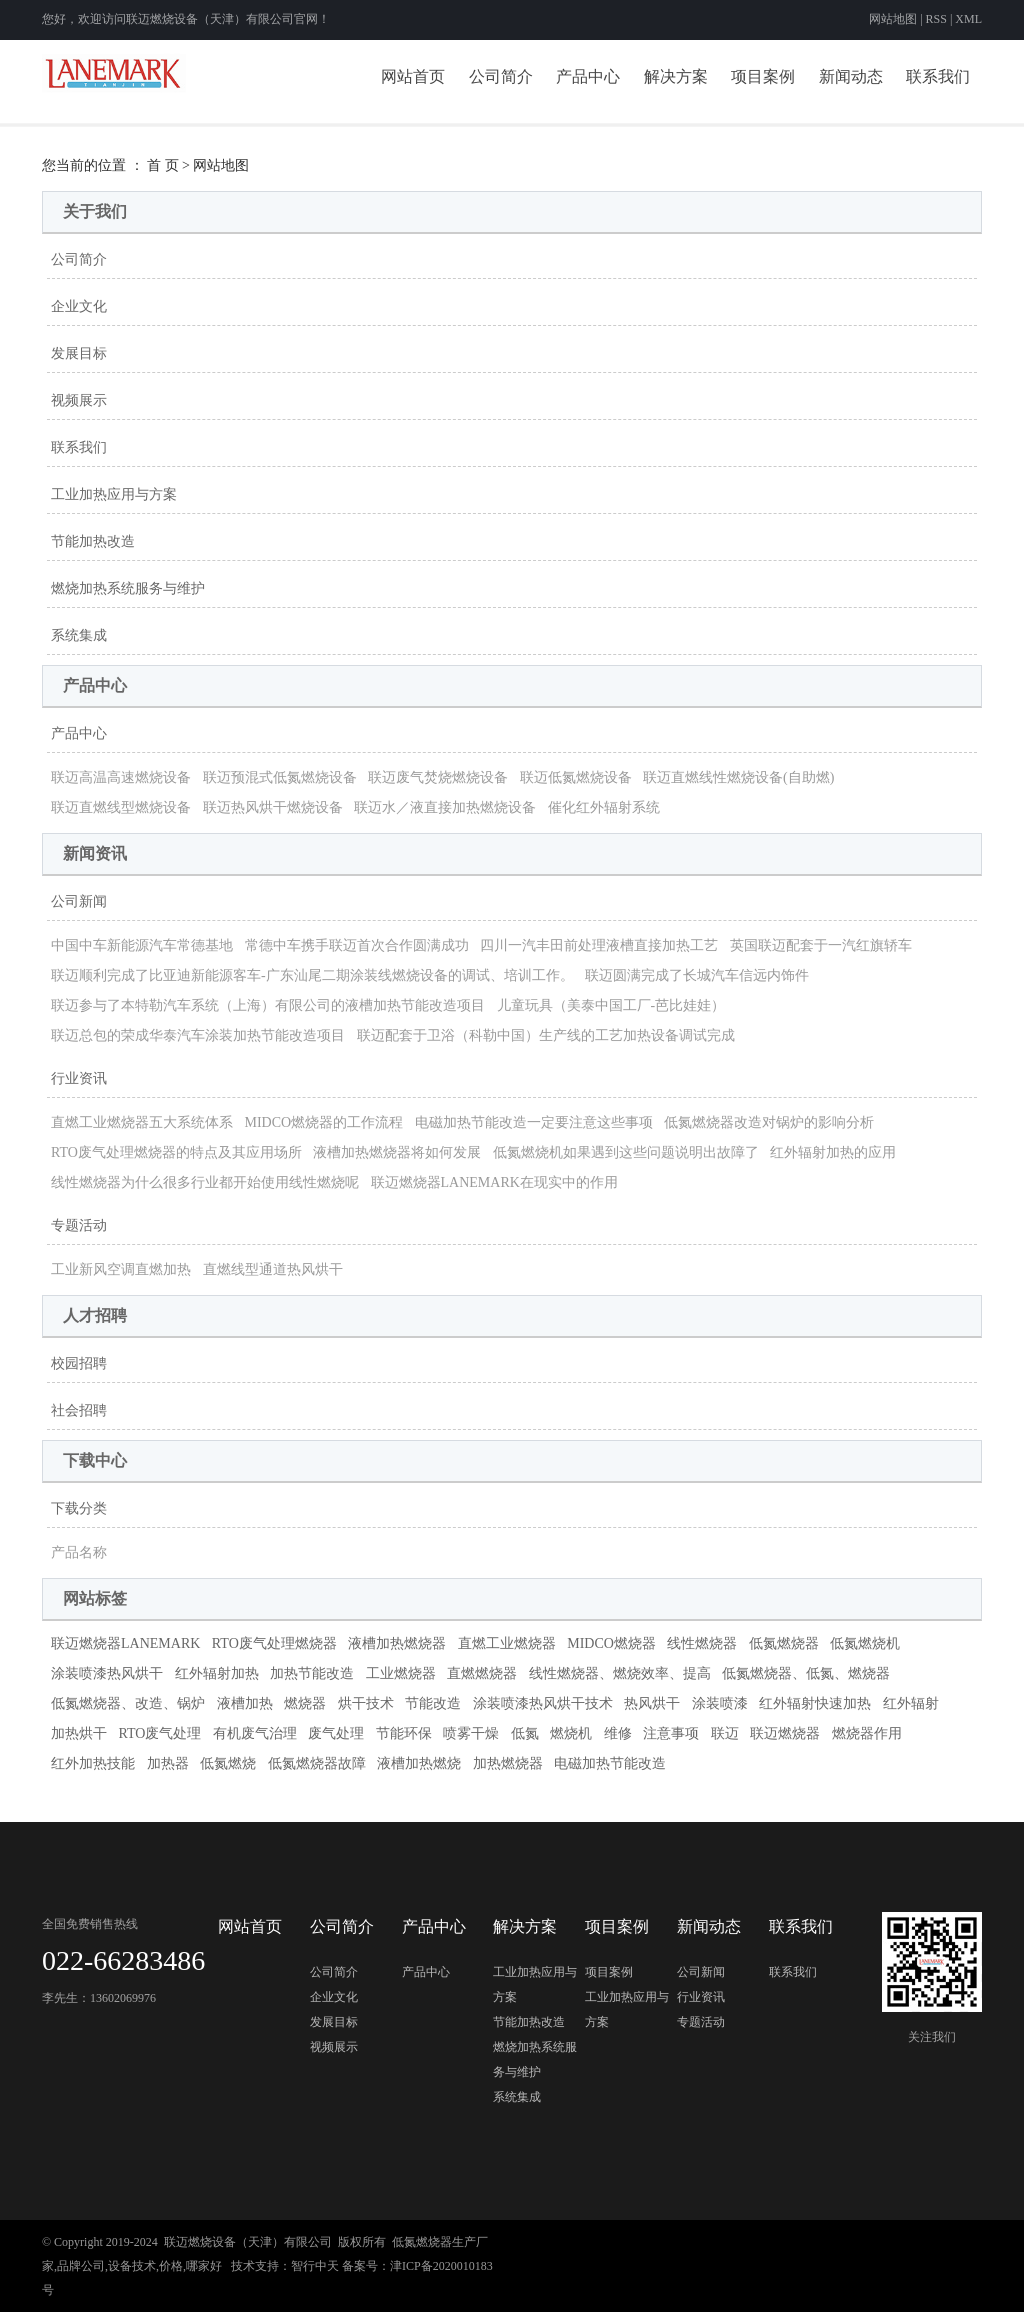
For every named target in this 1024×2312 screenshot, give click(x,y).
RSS (936, 19)
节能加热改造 (93, 541)
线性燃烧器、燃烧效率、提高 (620, 1673)
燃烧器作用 (867, 1733)
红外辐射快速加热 (815, 1703)
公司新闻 (79, 901)
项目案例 (763, 76)
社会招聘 (79, 1410)
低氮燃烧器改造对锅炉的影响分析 (769, 1122)
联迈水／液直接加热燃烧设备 (445, 807)
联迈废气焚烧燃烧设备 (438, 777)
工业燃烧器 (401, 1673)
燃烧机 (571, 1733)
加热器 (168, 1763)
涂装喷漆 (720, 1703)
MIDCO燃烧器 (611, 1643)
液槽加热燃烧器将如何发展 (397, 1152)
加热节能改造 (312, 1673)
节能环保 (404, 1733)
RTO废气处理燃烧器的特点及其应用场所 (176, 1152)
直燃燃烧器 (482, 1673)
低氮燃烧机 (865, 1643)
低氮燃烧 (228, 1763)
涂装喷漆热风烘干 (107, 1673)
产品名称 (79, 1552)
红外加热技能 (93, 1763)
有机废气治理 (255, 1733)
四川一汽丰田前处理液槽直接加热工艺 (599, 945)
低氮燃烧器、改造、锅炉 (128, 1703)
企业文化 (79, 306)
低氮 (525, 1733)
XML (968, 19)
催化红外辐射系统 (604, 807)
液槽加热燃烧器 (397, 1643)
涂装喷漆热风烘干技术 (543, 1703)
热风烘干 (652, 1703)
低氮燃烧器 (784, 1643)
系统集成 (79, 635)
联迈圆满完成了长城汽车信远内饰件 (697, 975)
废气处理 (336, 1733)
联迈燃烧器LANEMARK (125, 1643)
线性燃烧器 (702, 1643)
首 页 (163, 165)
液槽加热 (245, 1703)
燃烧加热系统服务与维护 (128, 588)
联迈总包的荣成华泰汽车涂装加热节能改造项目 (198, 1035)
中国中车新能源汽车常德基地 (142, 945)
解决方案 (676, 76)
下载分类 (79, 1508)
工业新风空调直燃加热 (121, 1269)
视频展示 (79, 400)
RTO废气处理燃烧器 (274, 1643)
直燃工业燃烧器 (507, 1643)
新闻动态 (851, 76)
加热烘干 (79, 1733)
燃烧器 (305, 1703)
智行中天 (315, 2266)
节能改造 (433, 1703)
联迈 (725, 1733)
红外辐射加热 (217, 1673)
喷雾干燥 (471, 1733)
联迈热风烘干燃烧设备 (273, 807)
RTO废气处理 (160, 1733)
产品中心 (588, 76)
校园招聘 (79, 1363)
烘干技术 (366, 1703)
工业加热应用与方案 (114, 494)
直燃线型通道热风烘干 (273, 1269)
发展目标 (79, 353)
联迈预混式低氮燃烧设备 (280, 777)
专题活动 (79, 1225)
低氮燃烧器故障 (317, 1763)
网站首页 (413, 76)
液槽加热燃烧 (419, 1763)
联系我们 (938, 76)
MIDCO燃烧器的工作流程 (324, 1122)
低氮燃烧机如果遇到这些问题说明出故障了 (626, 1152)
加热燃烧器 (508, 1763)
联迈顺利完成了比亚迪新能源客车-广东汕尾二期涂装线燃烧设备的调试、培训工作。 (312, 975)
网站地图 (894, 19)
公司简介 (501, 76)
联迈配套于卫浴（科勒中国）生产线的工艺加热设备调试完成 (546, 1035)
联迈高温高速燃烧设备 (121, 777)
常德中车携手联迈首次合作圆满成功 (357, 945)
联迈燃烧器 (785, 1733)
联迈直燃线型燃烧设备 (121, 807)
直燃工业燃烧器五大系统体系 (142, 1122)
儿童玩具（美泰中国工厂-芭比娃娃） (611, 1005)
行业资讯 (79, 1078)
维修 (618, 1733)
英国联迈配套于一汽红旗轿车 (821, 945)
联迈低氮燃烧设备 (576, 777)
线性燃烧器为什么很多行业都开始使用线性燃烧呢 (205, 1182)
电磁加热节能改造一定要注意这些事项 (534, 1122)
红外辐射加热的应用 (833, 1152)
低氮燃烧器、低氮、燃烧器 (806, 1673)
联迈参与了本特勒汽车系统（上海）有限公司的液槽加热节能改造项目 (268, 1005)
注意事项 (671, 1733)
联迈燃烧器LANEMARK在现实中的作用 (494, 1182)
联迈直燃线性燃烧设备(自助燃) (738, 777)
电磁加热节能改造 (610, 1763)
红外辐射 (911, 1703)
